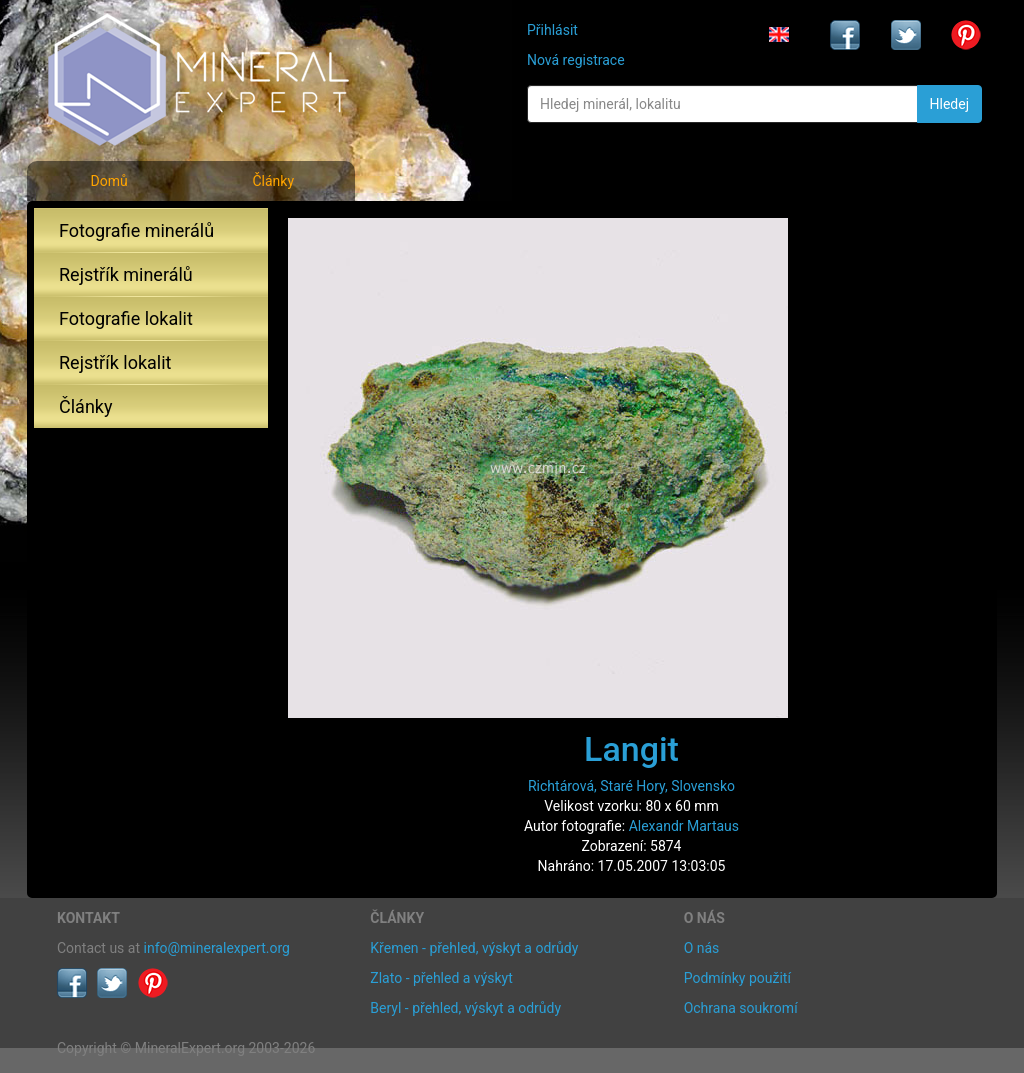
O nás (702, 948)
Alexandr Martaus (684, 826)
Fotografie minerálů (136, 230)
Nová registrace (576, 60)
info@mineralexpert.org (217, 948)
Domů (108, 181)
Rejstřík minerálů (126, 274)
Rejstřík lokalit (115, 362)
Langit (631, 749)
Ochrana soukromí (741, 1008)
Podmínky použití (737, 978)
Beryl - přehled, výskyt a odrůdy (465, 1008)
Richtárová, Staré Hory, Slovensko (631, 786)
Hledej (949, 104)
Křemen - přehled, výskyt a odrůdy (474, 948)
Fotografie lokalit (126, 318)
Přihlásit (552, 30)
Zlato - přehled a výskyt (441, 978)
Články (273, 181)
